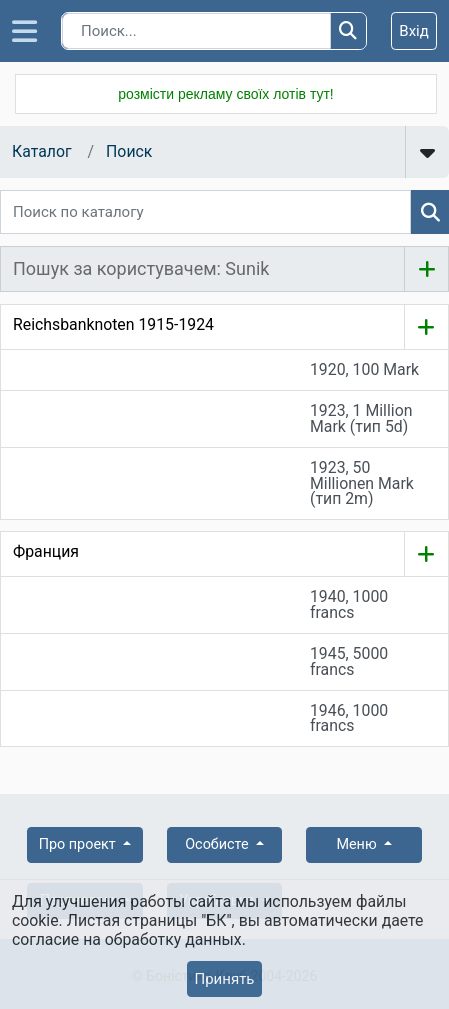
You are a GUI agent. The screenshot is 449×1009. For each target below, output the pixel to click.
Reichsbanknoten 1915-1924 (113, 324)
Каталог (42, 151)
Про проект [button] (79, 844)
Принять (224, 979)
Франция (46, 551)
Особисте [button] (218, 844)
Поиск (129, 151)
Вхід (414, 31)
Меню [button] (358, 844)
